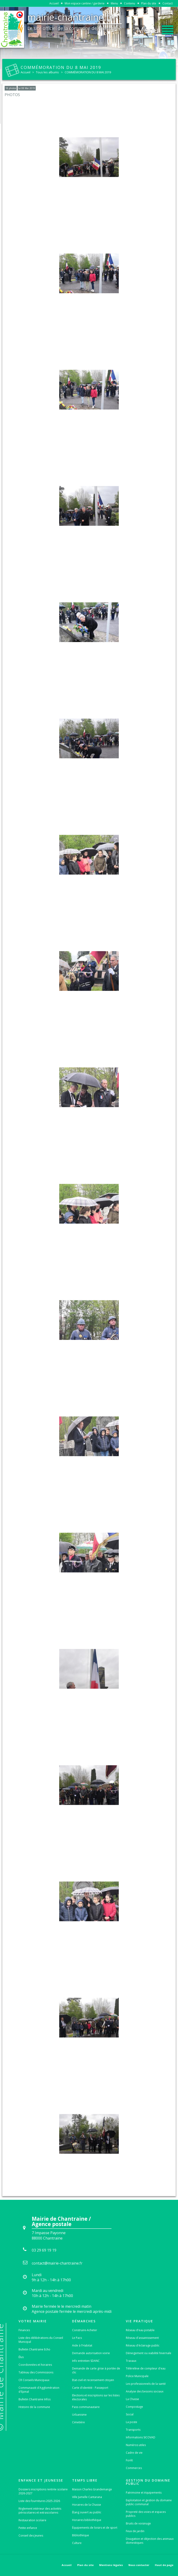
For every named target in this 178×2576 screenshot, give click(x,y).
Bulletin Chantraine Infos (35, 2399)
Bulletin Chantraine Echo (34, 2349)
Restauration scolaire (32, 2520)
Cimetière (78, 2422)
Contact (167, 3)
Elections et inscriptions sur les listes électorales (96, 2397)
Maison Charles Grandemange (92, 2489)
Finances (24, 2330)
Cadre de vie (134, 2453)
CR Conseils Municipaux (34, 2380)
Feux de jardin (135, 2531)
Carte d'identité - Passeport (90, 2388)
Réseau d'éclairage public (142, 2345)
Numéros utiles (136, 2445)
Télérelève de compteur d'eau (145, 2368)
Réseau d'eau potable (140, 2330)
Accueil (54, 3)
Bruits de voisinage (138, 2523)
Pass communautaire (86, 2407)
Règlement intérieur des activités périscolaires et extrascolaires (40, 2511)
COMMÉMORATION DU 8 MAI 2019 (88, 72)
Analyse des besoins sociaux (144, 2391)
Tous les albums (47, 72)
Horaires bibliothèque (86, 2520)
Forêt (129, 2460)
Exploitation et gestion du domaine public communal (149, 2502)
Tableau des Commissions (36, 2372)
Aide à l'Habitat (82, 2345)
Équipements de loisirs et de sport (94, 2528)
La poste (131, 2422)
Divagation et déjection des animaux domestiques (150, 2541)
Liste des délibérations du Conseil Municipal (41, 2340)
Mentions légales (111, 2565)
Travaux (131, 2361)
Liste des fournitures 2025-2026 (39, 2501)
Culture (77, 2543)
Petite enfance (28, 2528)
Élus (21, 2357)
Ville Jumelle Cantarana (87, 2497)
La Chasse (132, 2399)
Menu (114, 3)
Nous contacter (138, 2565)
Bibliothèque (80, 2535)
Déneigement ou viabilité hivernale (148, 2353)
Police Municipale (137, 2376)
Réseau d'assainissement (142, 2338)
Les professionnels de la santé (146, 2384)
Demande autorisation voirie (91, 2353)
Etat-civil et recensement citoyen (93, 2380)
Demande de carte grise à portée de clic (96, 2370)
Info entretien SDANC (86, 2361)
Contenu (129, 3)
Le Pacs (77, 2338)
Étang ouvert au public (86, 2512)
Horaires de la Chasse (86, 2505)
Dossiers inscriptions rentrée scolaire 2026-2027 (43, 2491)
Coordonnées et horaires (35, 2365)
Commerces (134, 2468)
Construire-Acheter (84, 2330)
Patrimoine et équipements (144, 2493)
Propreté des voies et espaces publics (146, 2514)
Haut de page (164, 2565)
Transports (133, 2430)
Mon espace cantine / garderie (85, 3)
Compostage (134, 2407)
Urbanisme (79, 2415)
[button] (155, 29)
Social (130, 2414)
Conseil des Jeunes (31, 2535)
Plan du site (148, 3)
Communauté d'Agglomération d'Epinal (39, 2390)
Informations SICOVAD (140, 2437)
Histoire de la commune (34, 2407)
